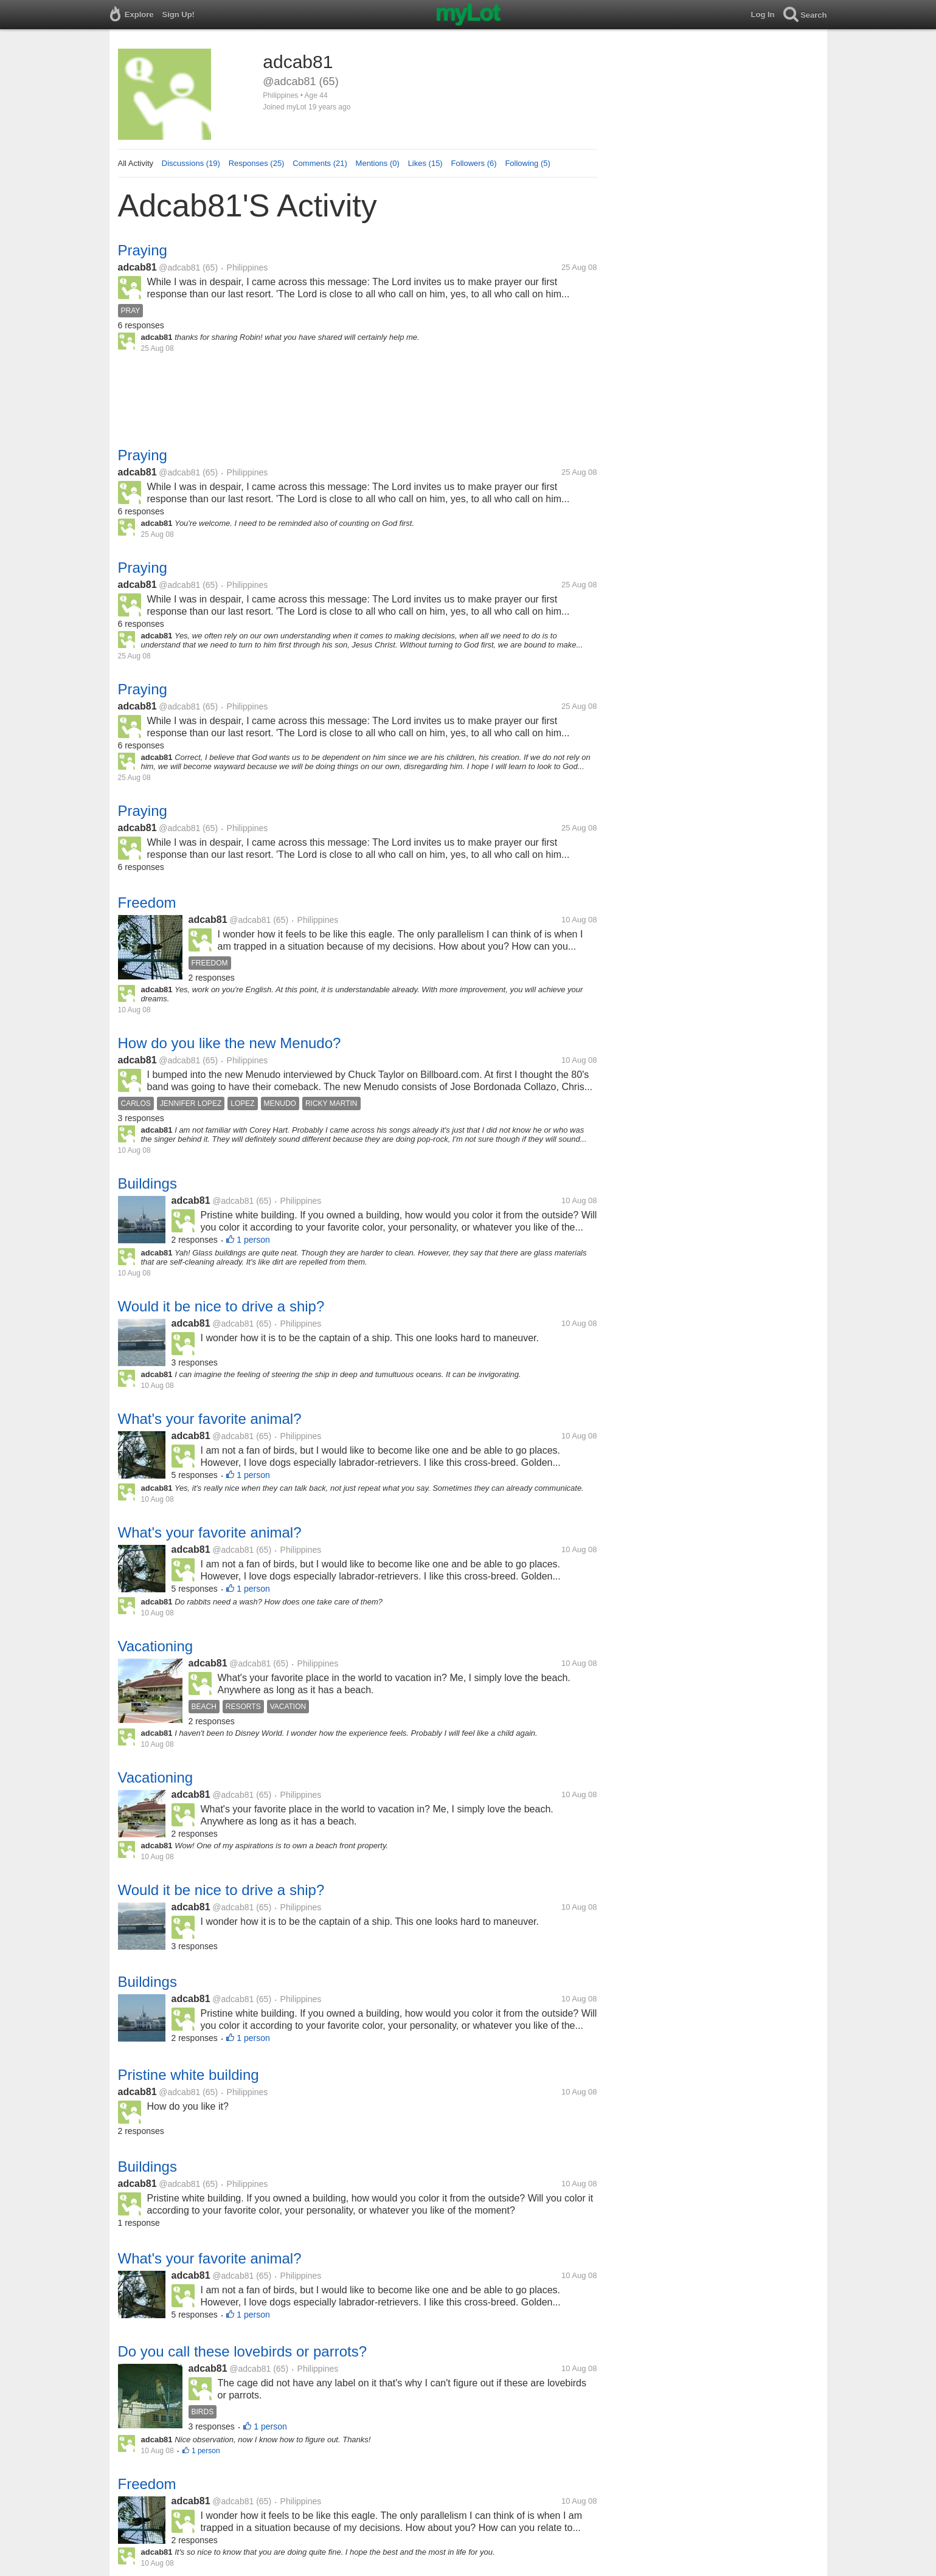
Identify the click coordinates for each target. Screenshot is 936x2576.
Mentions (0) (378, 163)
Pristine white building (188, 2075)
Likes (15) (425, 163)
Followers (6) (473, 163)
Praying (142, 250)
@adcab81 (179, 267)
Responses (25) (257, 163)
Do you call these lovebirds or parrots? (242, 2351)
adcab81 (137, 267)
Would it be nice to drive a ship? (221, 1306)
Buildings (147, 1183)
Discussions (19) (191, 163)
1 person (253, 1240)
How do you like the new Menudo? (229, 1043)
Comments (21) (320, 163)
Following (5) (527, 163)
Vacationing (155, 1646)
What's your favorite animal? (210, 1419)
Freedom (147, 902)
